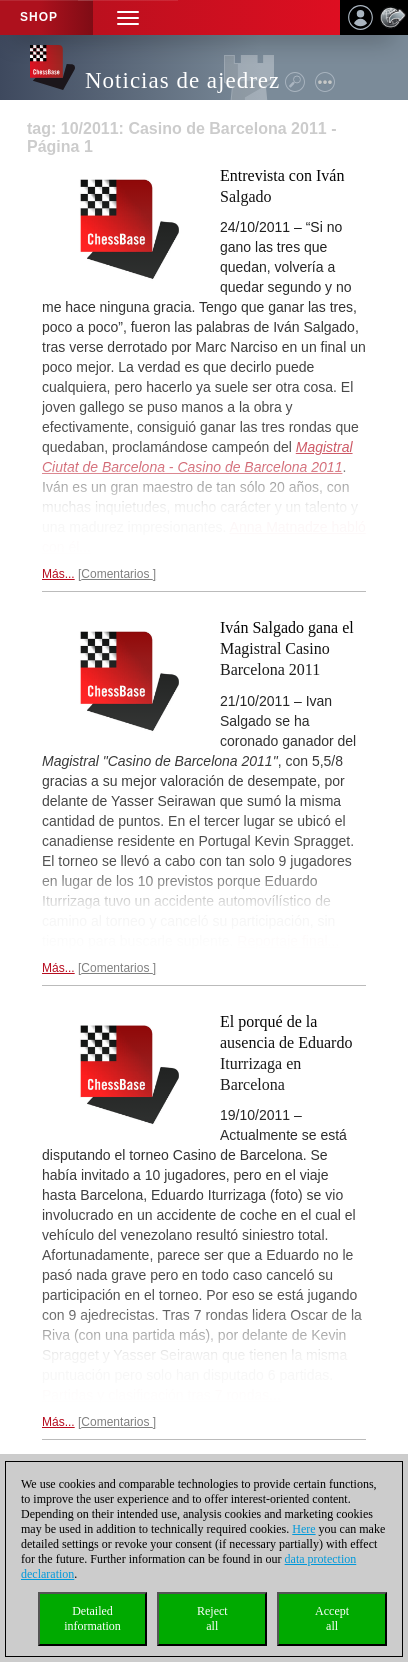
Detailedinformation (92, 1618)
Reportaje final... (288, 941)
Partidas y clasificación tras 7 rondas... (161, 1395)
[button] (128, 17)
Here (303, 1529)
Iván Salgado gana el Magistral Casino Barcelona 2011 (287, 648)
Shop (39, 17)
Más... (58, 574)
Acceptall (332, 1618)
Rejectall (212, 1618)
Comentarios (116, 574)
